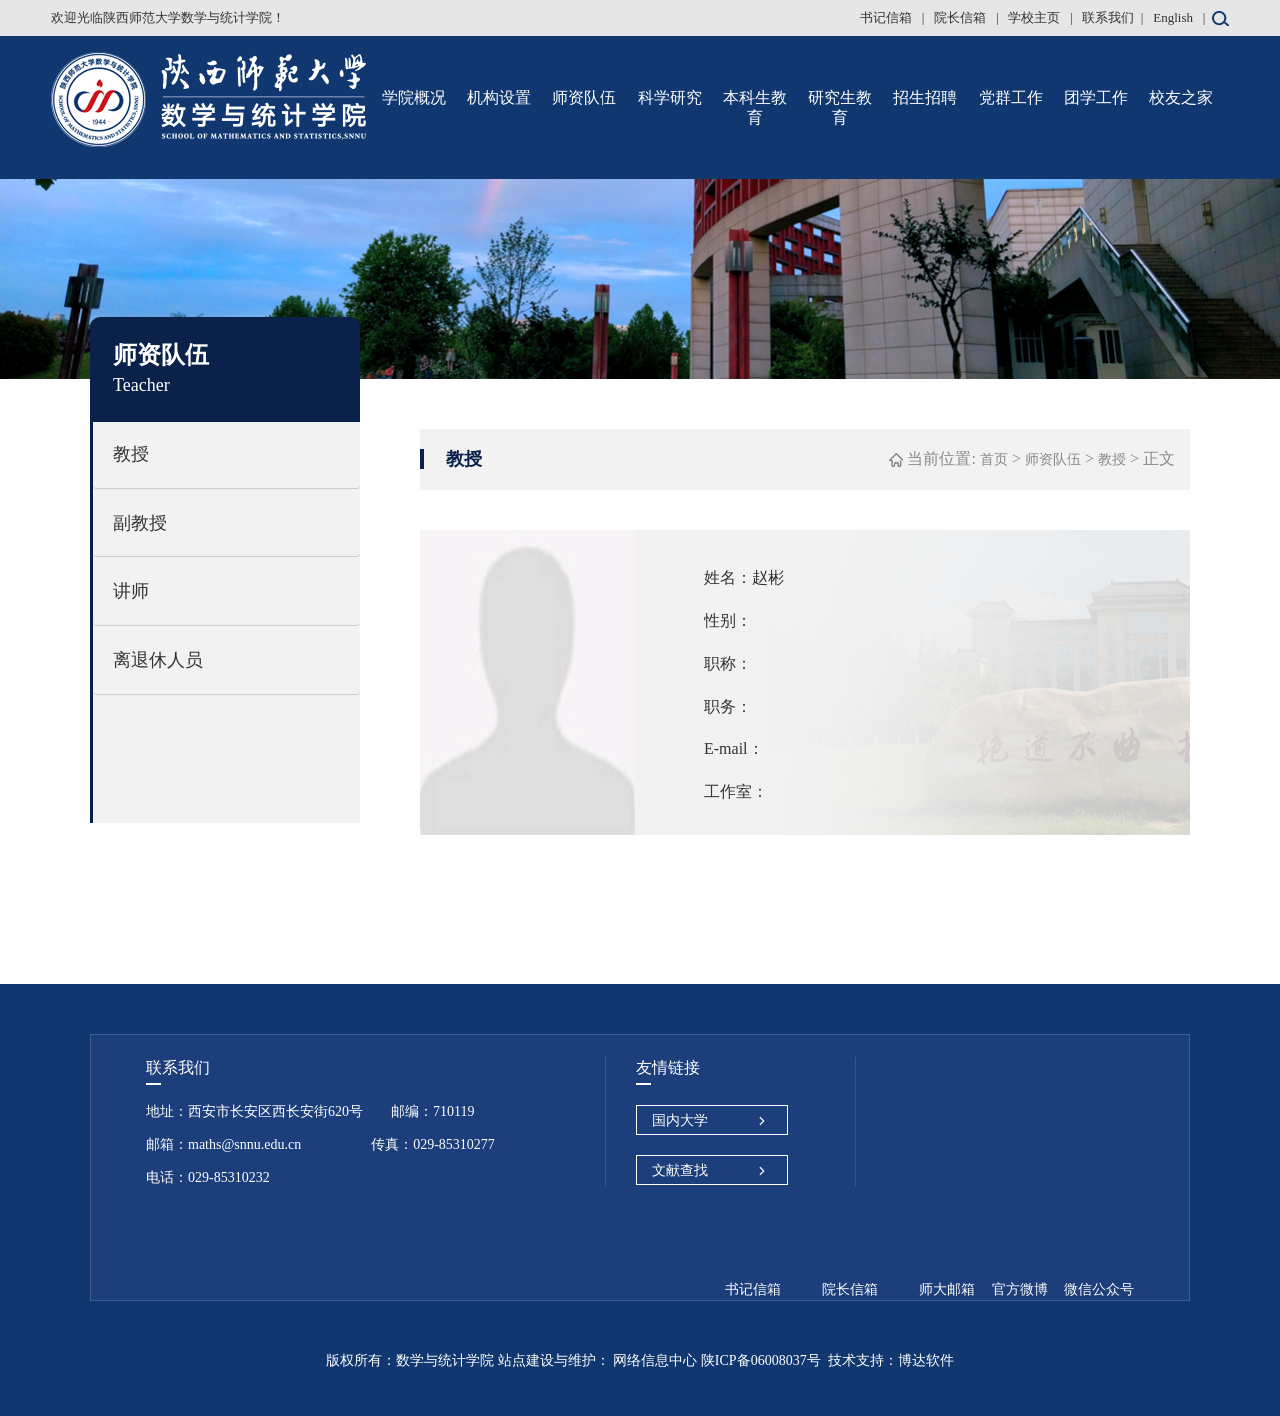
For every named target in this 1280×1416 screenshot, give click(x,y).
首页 (994, 459)
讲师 (131, 591)
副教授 (140, 523)
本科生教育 (755, 107)
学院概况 (414, 97)
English (1173, 17)
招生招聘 (925, 97)
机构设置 (499, 97)
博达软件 (926, 1360)
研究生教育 (840, 107)
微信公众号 (1099, 1289)
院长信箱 (961, 17)
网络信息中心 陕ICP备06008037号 (715, 1360)
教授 (131, 454)
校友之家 (1181, 97)
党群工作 (1011, 97)
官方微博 (1020, 1289)
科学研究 (670, 97)
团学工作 (1096, 97)
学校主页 (1035, 17)
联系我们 (1108, 17)
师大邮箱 (947, 1289)
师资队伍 (584, 97)
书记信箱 (887, 17)
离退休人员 (158, 660)
